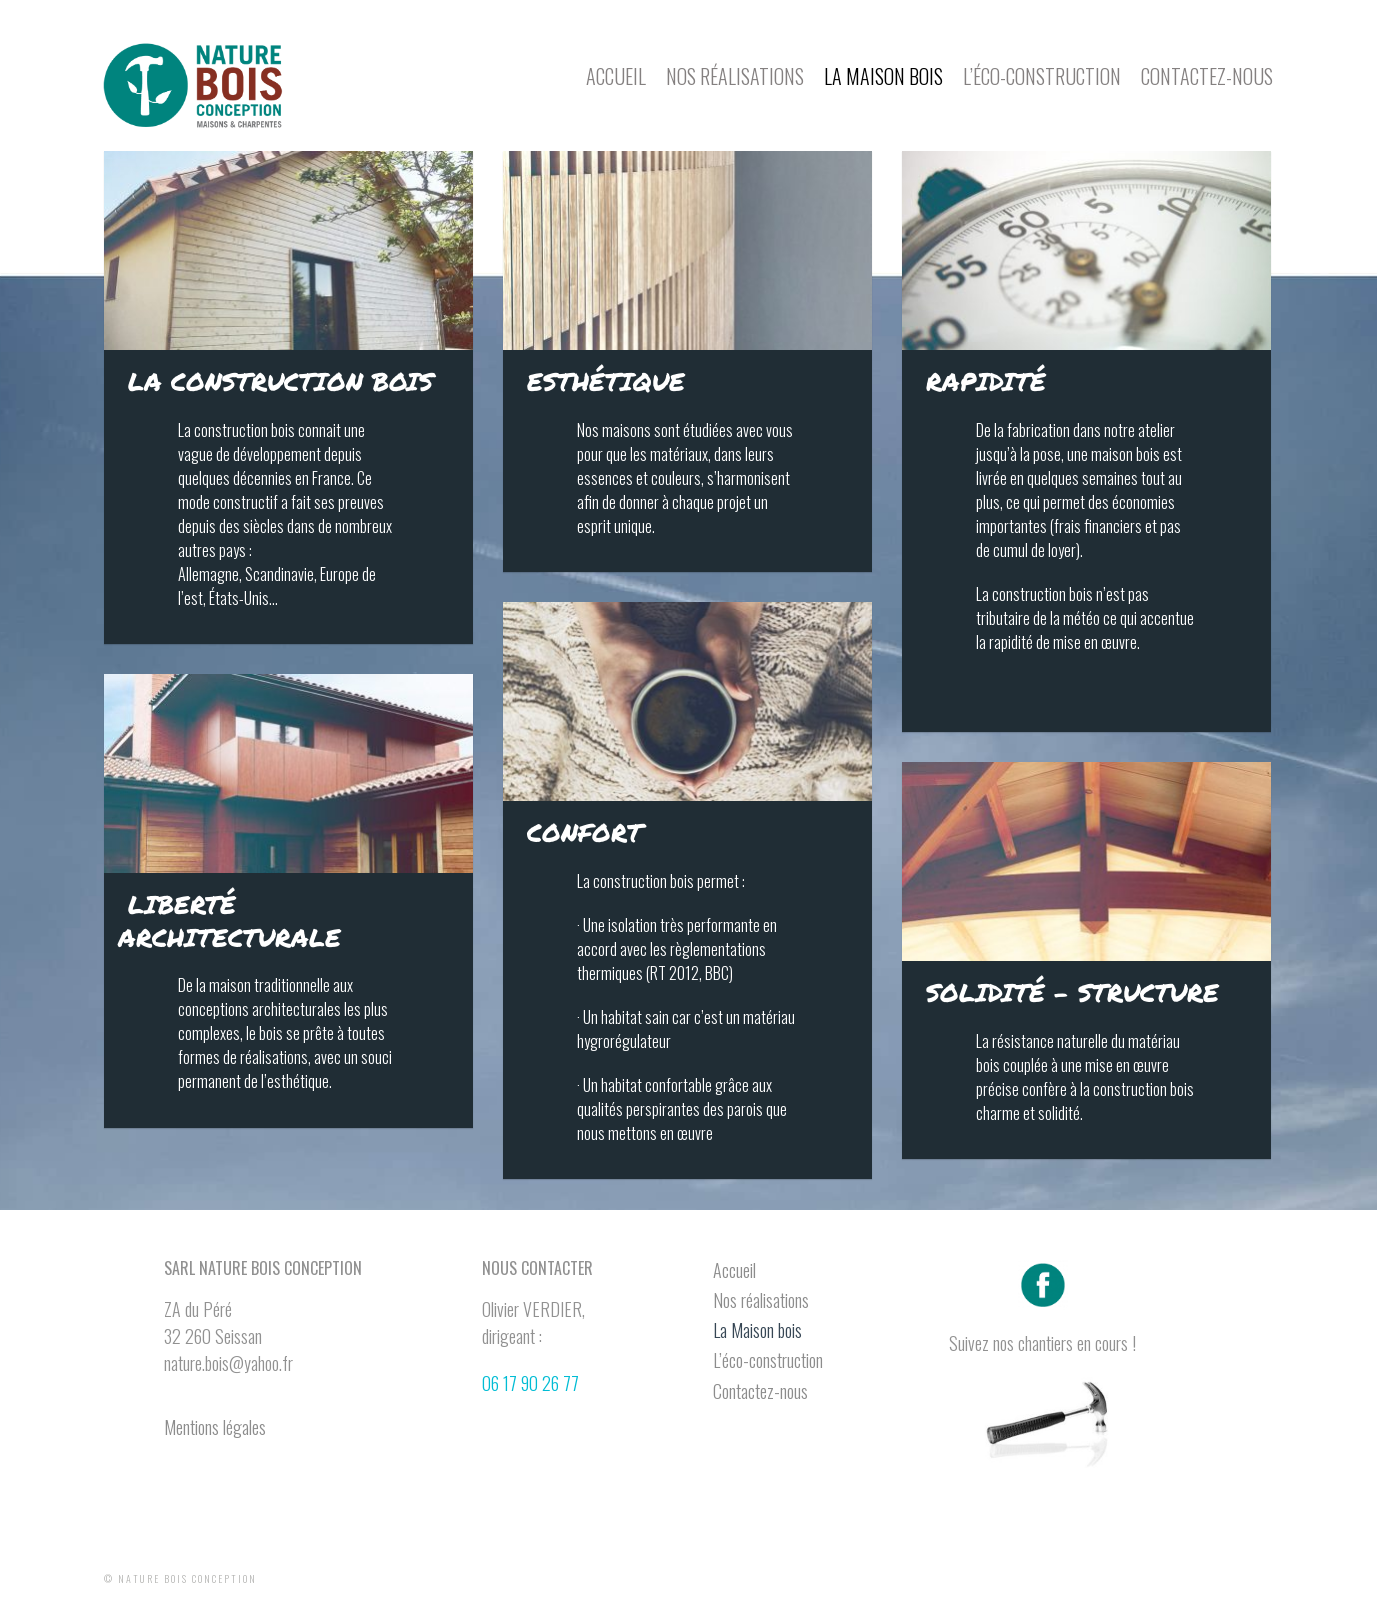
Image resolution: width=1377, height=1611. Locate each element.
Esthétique (606, 381)
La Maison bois (883, 76)
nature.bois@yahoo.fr (228, 1363)
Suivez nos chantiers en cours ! (1042, 1343)
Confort (584, 832)
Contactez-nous (1207, 76)
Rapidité (986, 381)
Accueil (616, 76)
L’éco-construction (1042, 76)
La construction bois (280, 381)
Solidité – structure (1072, 992)
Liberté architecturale (229, 920)
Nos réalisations (735, 76)
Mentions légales (215, 1427)
